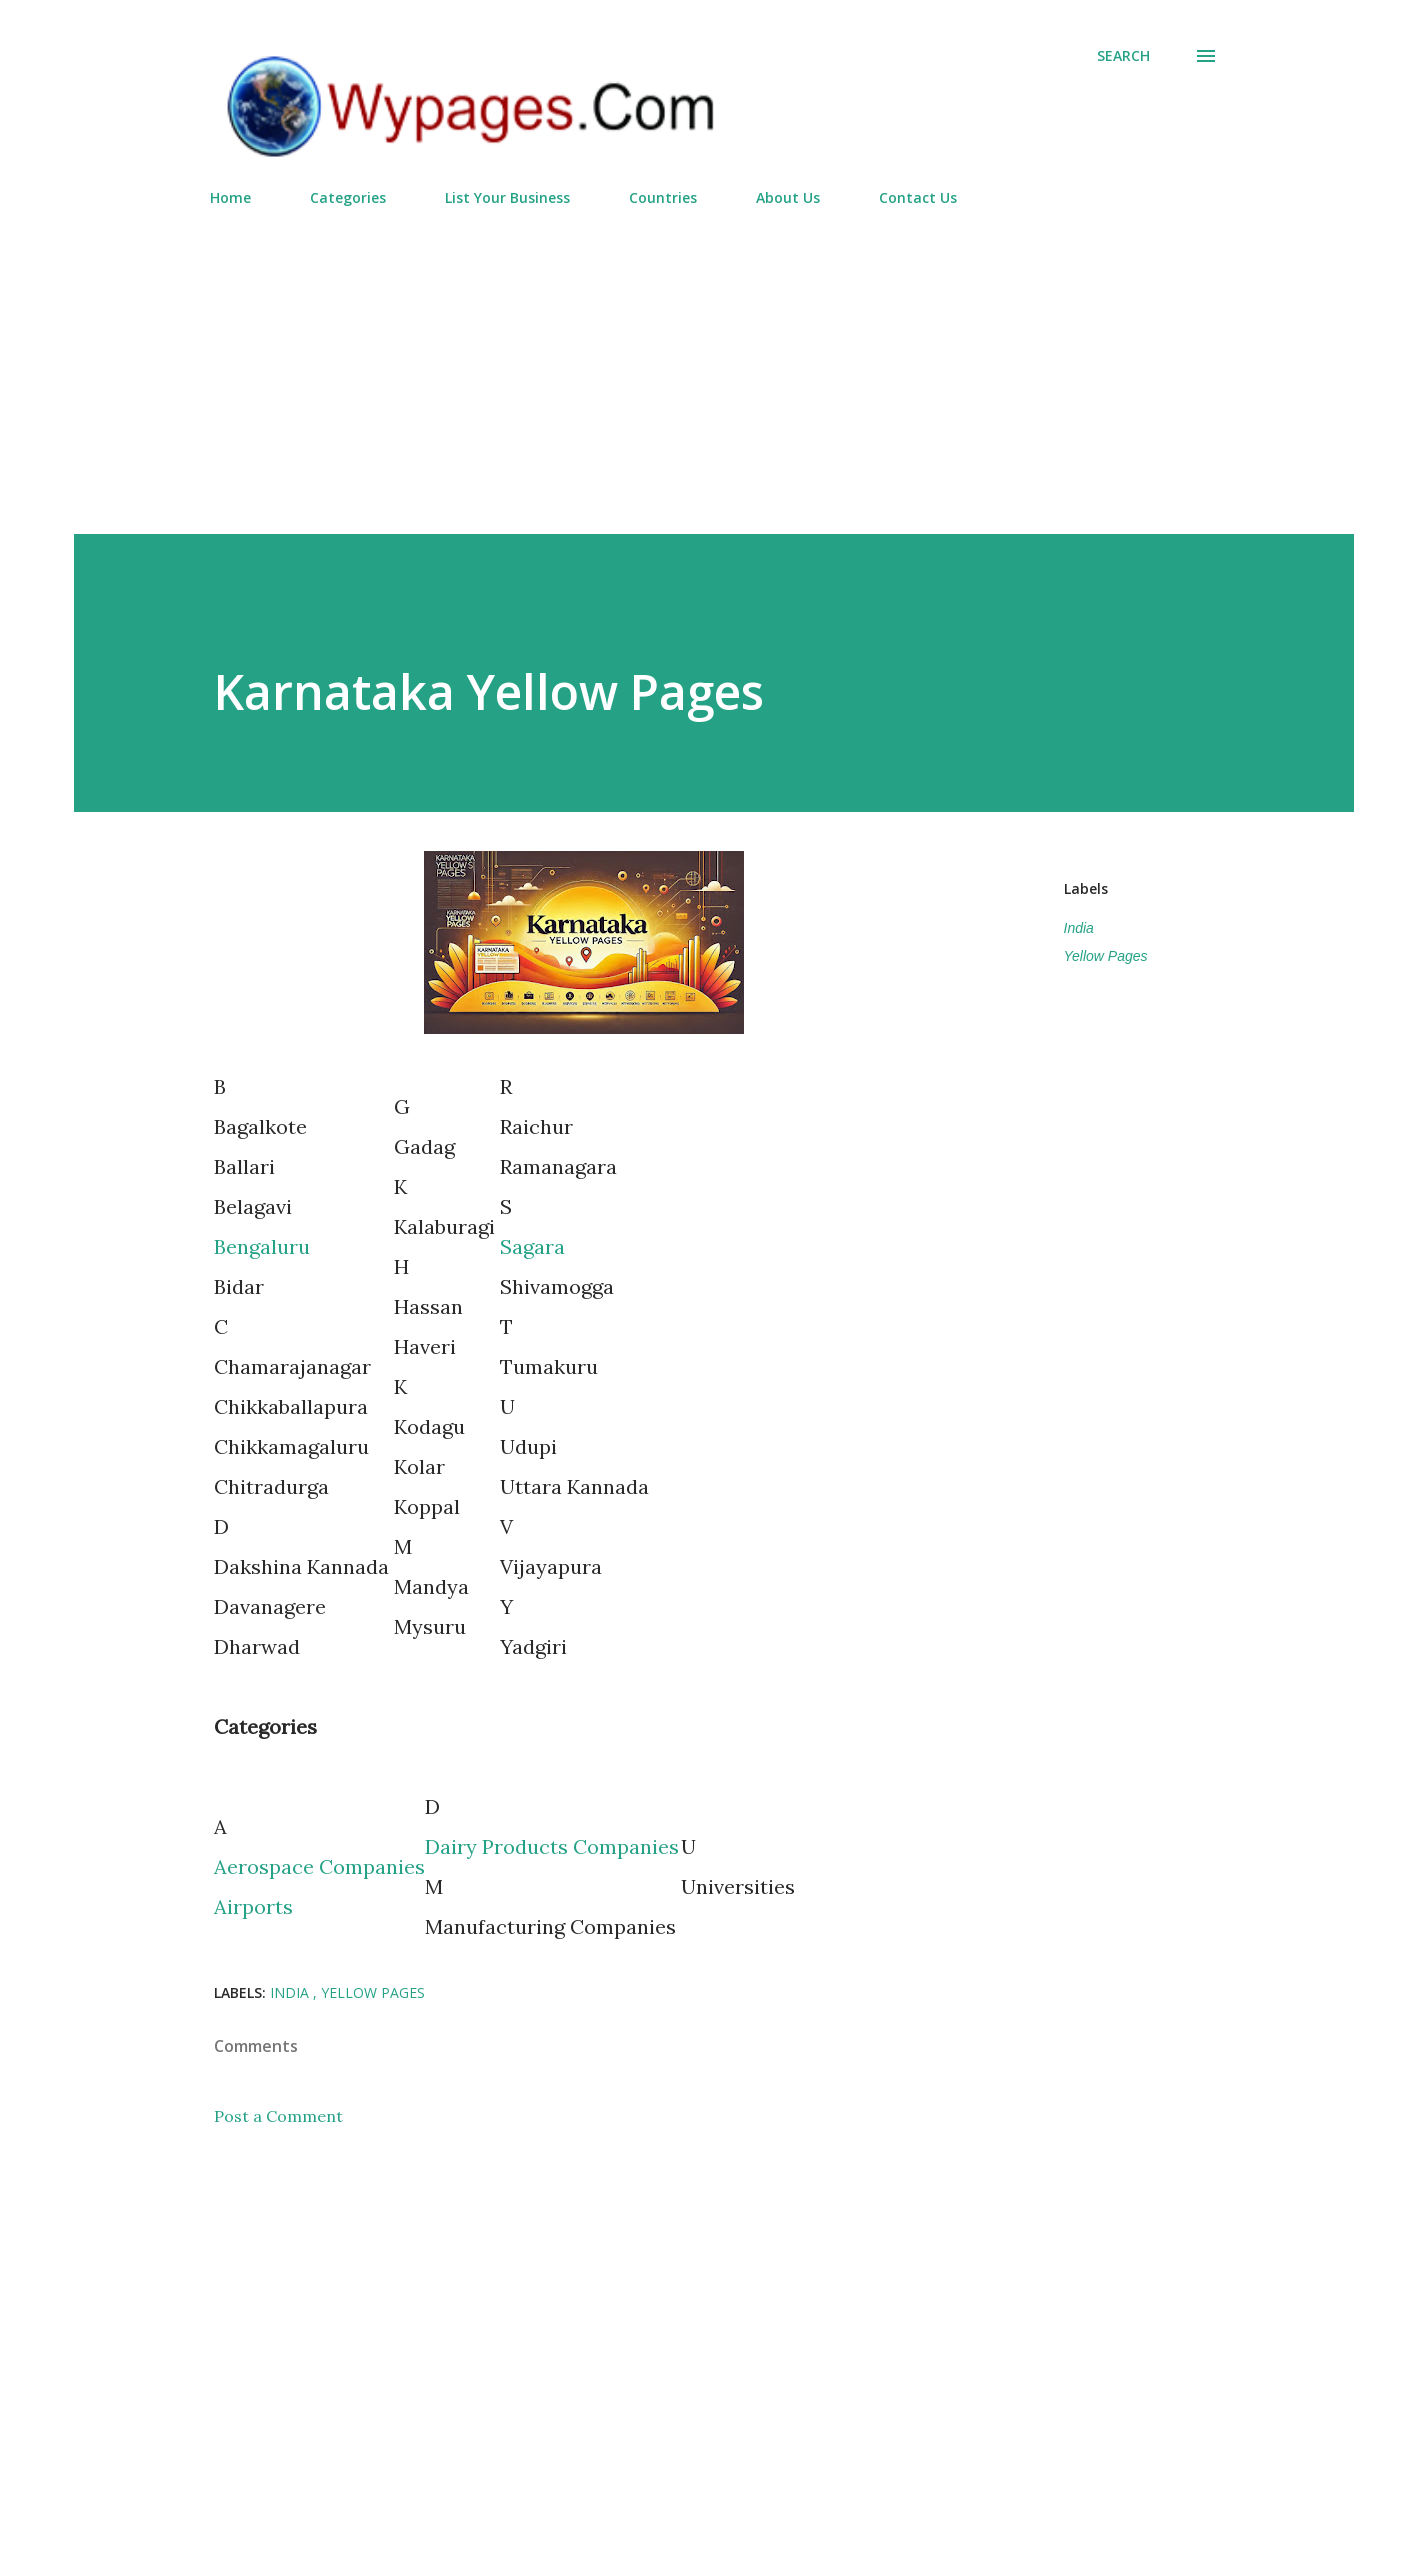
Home (230, 197)
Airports (253, 1906)
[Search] (1123, 56)
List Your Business (507, 197)
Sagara (532, 1246)
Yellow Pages (1106, 956)
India (1079, 928)
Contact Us (918, 197)
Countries (663, 197)
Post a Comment (278, 2116)
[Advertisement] (714, 362)
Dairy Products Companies (552, 1846)
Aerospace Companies (319, 1866)
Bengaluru (262, 1246)
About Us (788, 197)
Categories (348, 197)
